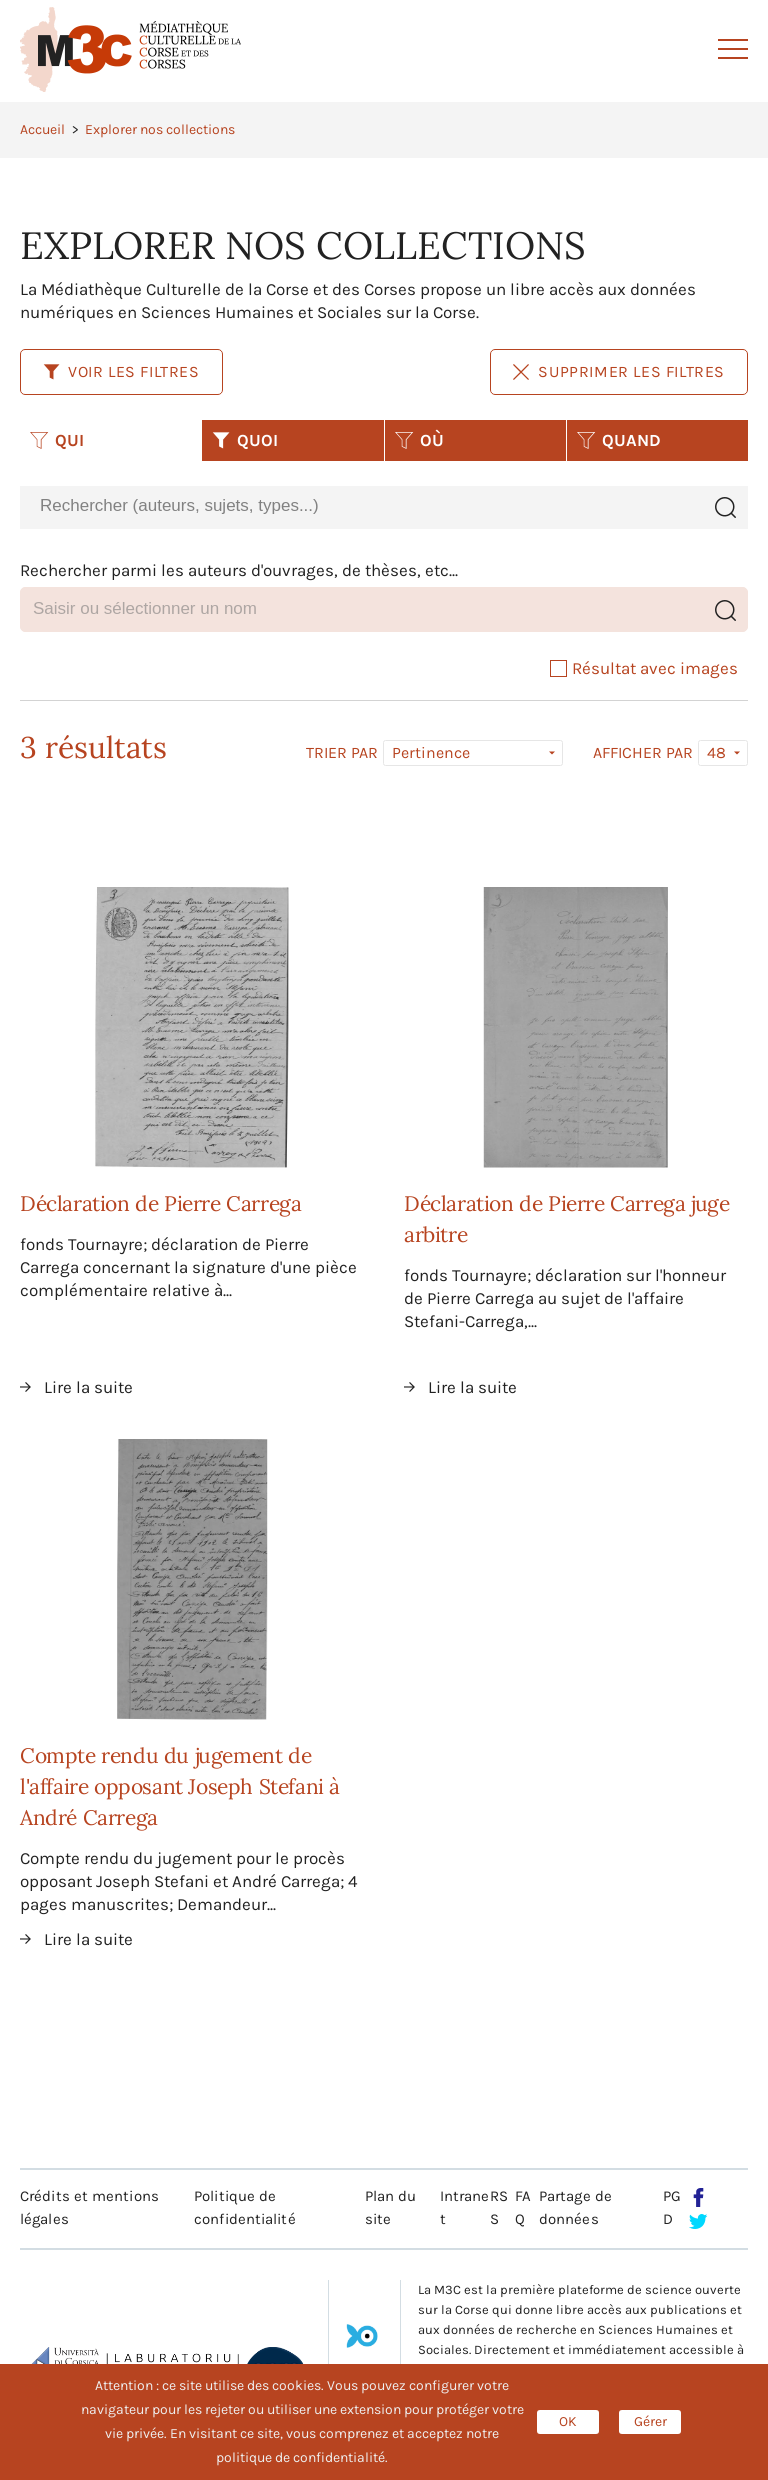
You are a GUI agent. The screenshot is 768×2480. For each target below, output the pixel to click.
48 (716, 752)
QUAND (619, 440)
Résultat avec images (644, 668)
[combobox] (361, 506)
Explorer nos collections (160, 129)
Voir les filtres (121, 371)
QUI (57, 440)
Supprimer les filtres (619, 371)
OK (568, 2421)
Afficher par (643, 753)
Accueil (42, 129)
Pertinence (431, 752)
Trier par (342, 753)
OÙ (419, 440)
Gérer (650, 2421)
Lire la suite (88, 1387)
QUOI (245, 440)
